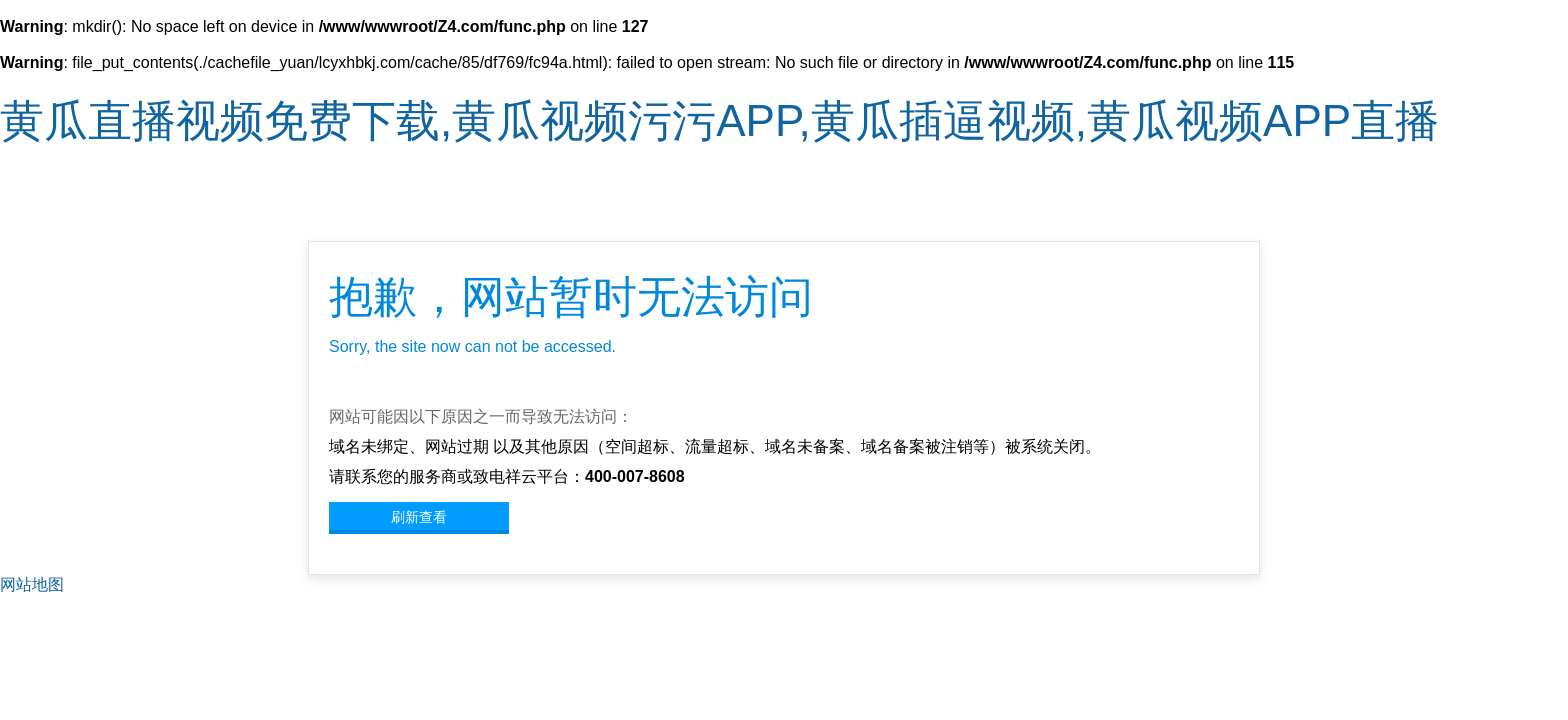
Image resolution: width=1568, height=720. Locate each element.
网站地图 (32, 584)
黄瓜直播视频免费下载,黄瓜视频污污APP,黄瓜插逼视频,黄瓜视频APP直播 (719, 120)
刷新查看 (419, 517)
